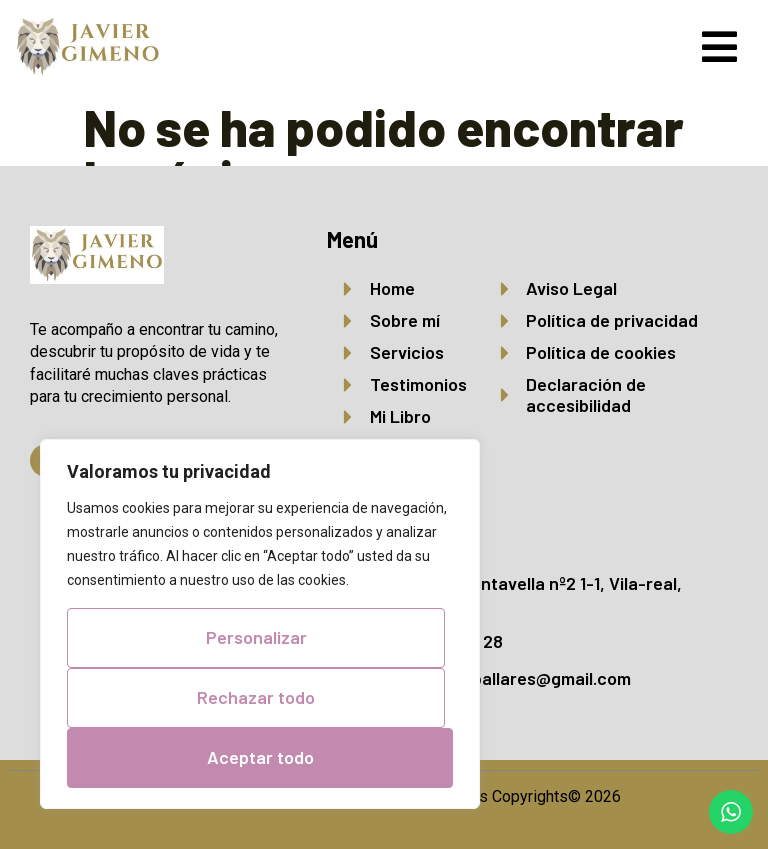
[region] (260, 624)
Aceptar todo (260, 757)
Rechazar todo (256, 698)
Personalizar (256, 638)
